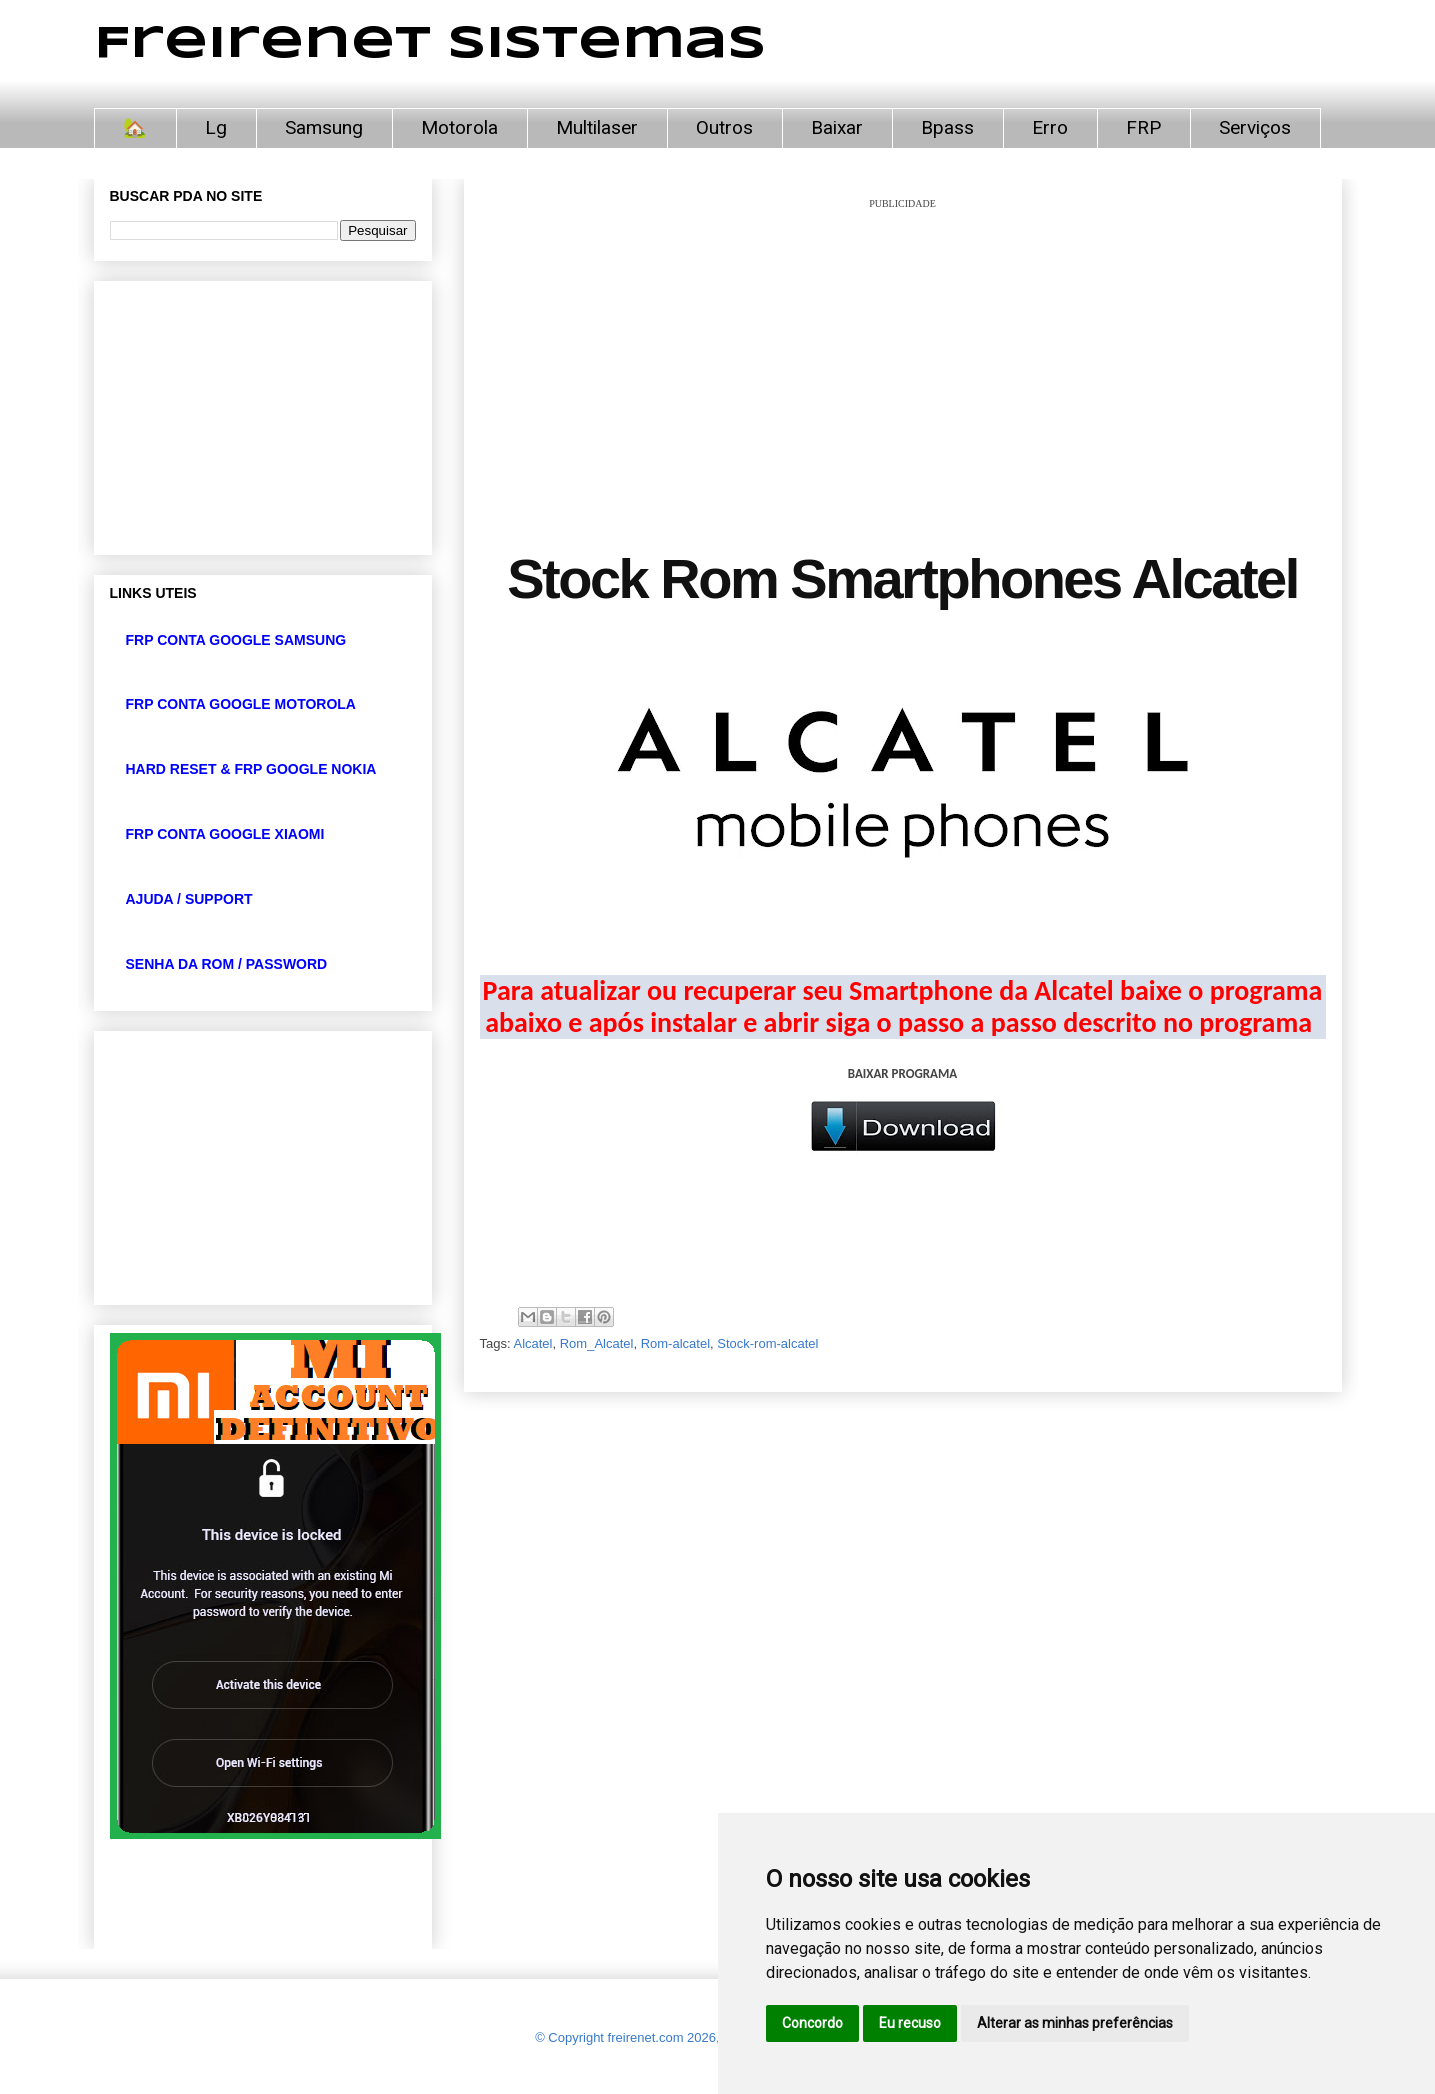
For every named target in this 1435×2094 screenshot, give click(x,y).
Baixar (837, 127)
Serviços (1255, 127)
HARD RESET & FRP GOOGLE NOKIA (251, 769)
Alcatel (532, 1343)
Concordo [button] (812, 2023)
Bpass (947, 127)
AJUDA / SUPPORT (189, 899)
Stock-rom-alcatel (767, 1343)
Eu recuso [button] (910, 2023)
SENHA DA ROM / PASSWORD (227, 964)
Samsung (324, 127)
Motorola (459, 127)
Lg (216, 127)
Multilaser (597, 127)
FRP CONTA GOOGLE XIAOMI (225, 834)
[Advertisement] (903, 352)
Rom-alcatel (675, 1343)
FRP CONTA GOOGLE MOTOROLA (241, 704)
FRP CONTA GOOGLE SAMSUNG (236, 640)
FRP (1143, 127)
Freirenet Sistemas (430, 44)
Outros (724, 127)
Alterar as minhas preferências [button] (1075, 2023)
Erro (1050, 127)
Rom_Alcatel (597, 1343)
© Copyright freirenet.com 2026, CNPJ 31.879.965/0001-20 (706, 2037)
